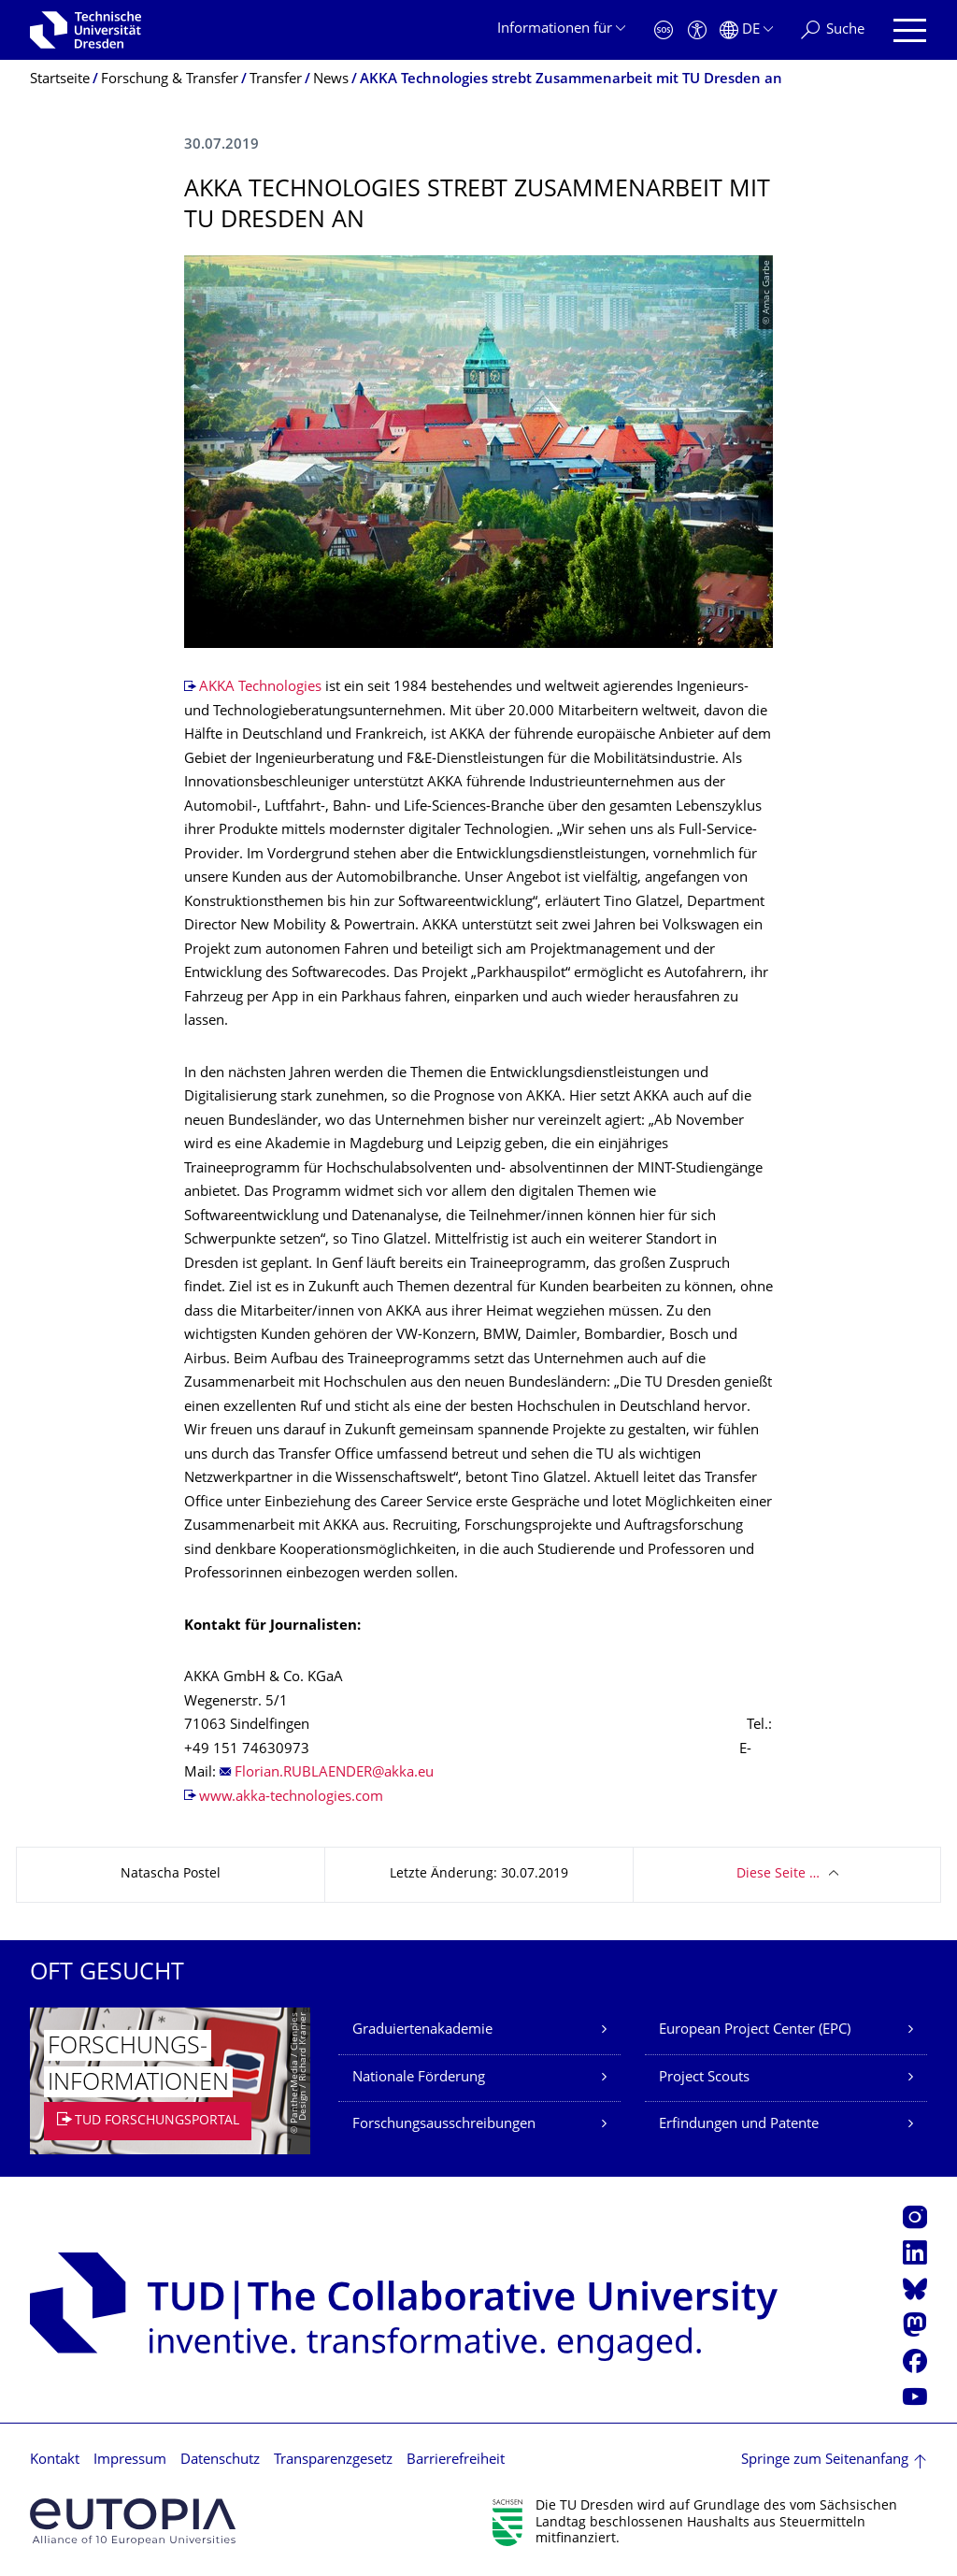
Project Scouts (704, 2078)
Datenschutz (220, 2461)
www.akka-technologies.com (295, 1798)
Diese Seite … (778, 1874)
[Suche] (832, 30)
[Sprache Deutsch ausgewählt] (746, 30)
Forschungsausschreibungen (444, 2125)
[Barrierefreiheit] (697, 30)
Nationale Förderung (418, 2078)
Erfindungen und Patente (739, 2125)
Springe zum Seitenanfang (824, 2461)
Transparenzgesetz (333, 2461)
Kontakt (54, 2461)
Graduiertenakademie (422, 2030)
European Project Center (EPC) (754, 2030)
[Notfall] (663, 30)
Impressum (129, 2461)
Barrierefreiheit (456, 2461)
